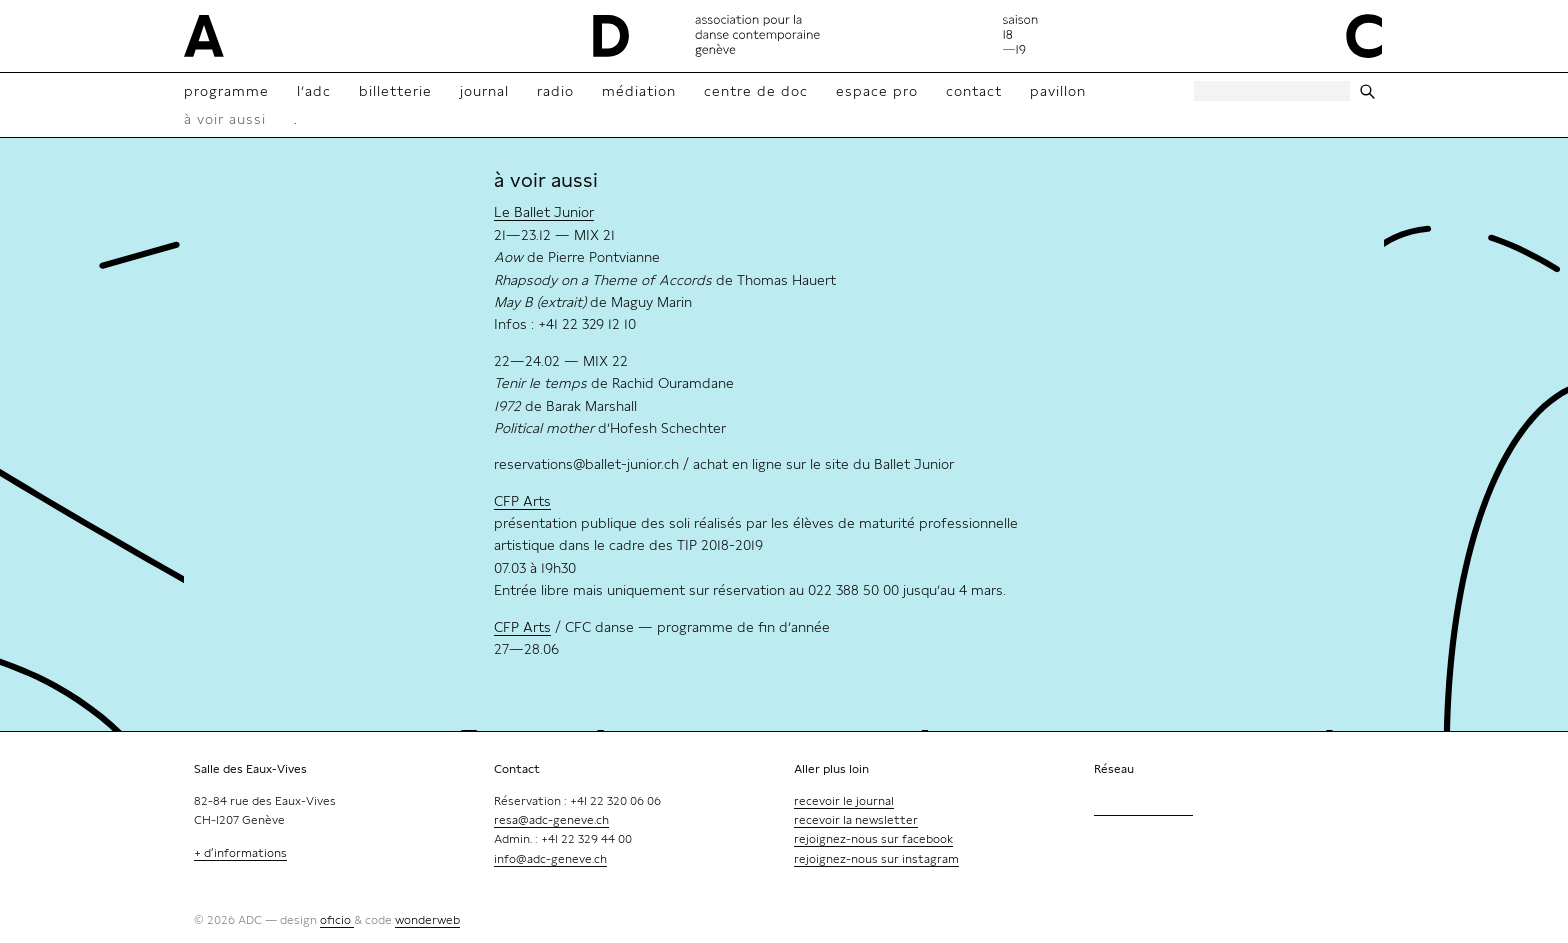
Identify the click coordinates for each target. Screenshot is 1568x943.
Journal (484, 91)
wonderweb (427, 920)
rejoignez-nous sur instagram (876, 859)
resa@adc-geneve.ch (551, 820)
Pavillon (1058, 91)
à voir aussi (225, 119)
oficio (337, 920)
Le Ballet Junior (544, 212)
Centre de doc (756, 91)
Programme (226, 91)
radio (555, 91)
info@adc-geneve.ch (550, 859)
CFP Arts (522, 501)
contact (974, 91)
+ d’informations (240, 853)
